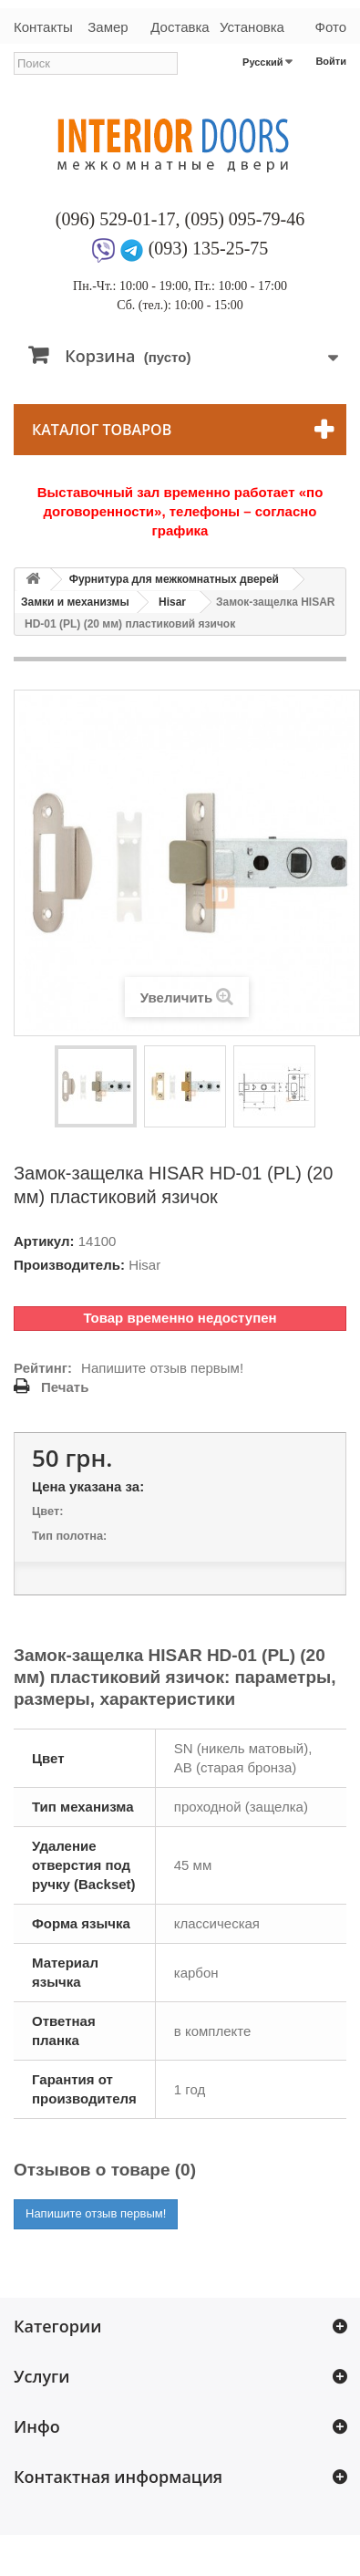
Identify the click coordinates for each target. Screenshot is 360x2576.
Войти (330, 61)
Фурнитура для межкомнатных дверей (174, 579)
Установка (252, 27)
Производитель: (69, 1264)
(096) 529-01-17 (116, 219)
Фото (330, 27)
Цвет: (47, 1511)
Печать (64, 1387)
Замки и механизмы (75, 602)
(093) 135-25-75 (209, 248)
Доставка (179, 27)
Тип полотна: (69, 1535)
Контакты (43, 27)
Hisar (172, 602)
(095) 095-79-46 (245, 219)
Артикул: (44, 1241)
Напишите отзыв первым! (162, 1368)
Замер (107, 27)
